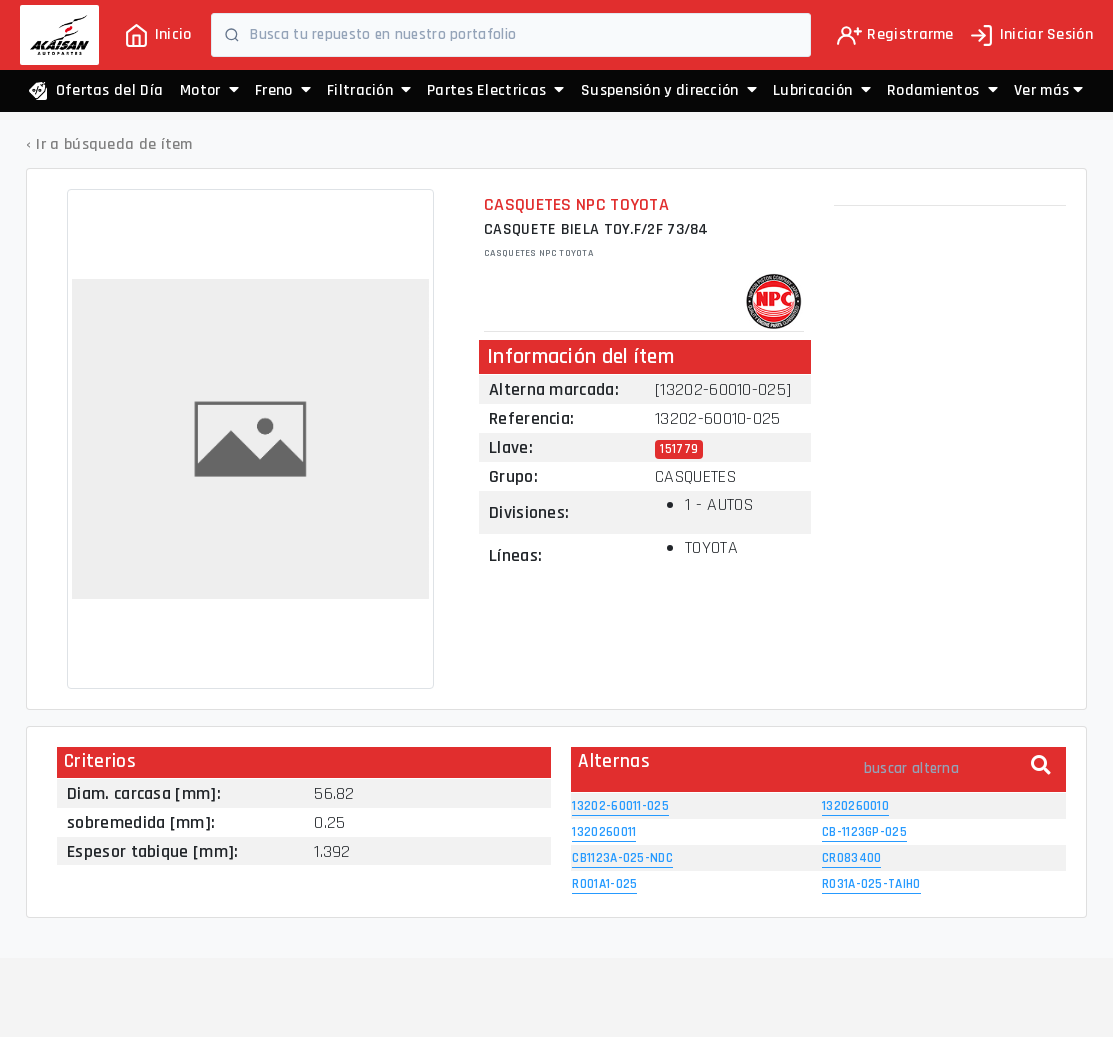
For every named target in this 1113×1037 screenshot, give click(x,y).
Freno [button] (283, 90)
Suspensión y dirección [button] (669, 90)
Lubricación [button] (822, 90)
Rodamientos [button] (942, 90)
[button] (1048, 91)
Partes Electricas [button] (496, 90)
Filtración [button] (369, 90)
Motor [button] (209, 90)
